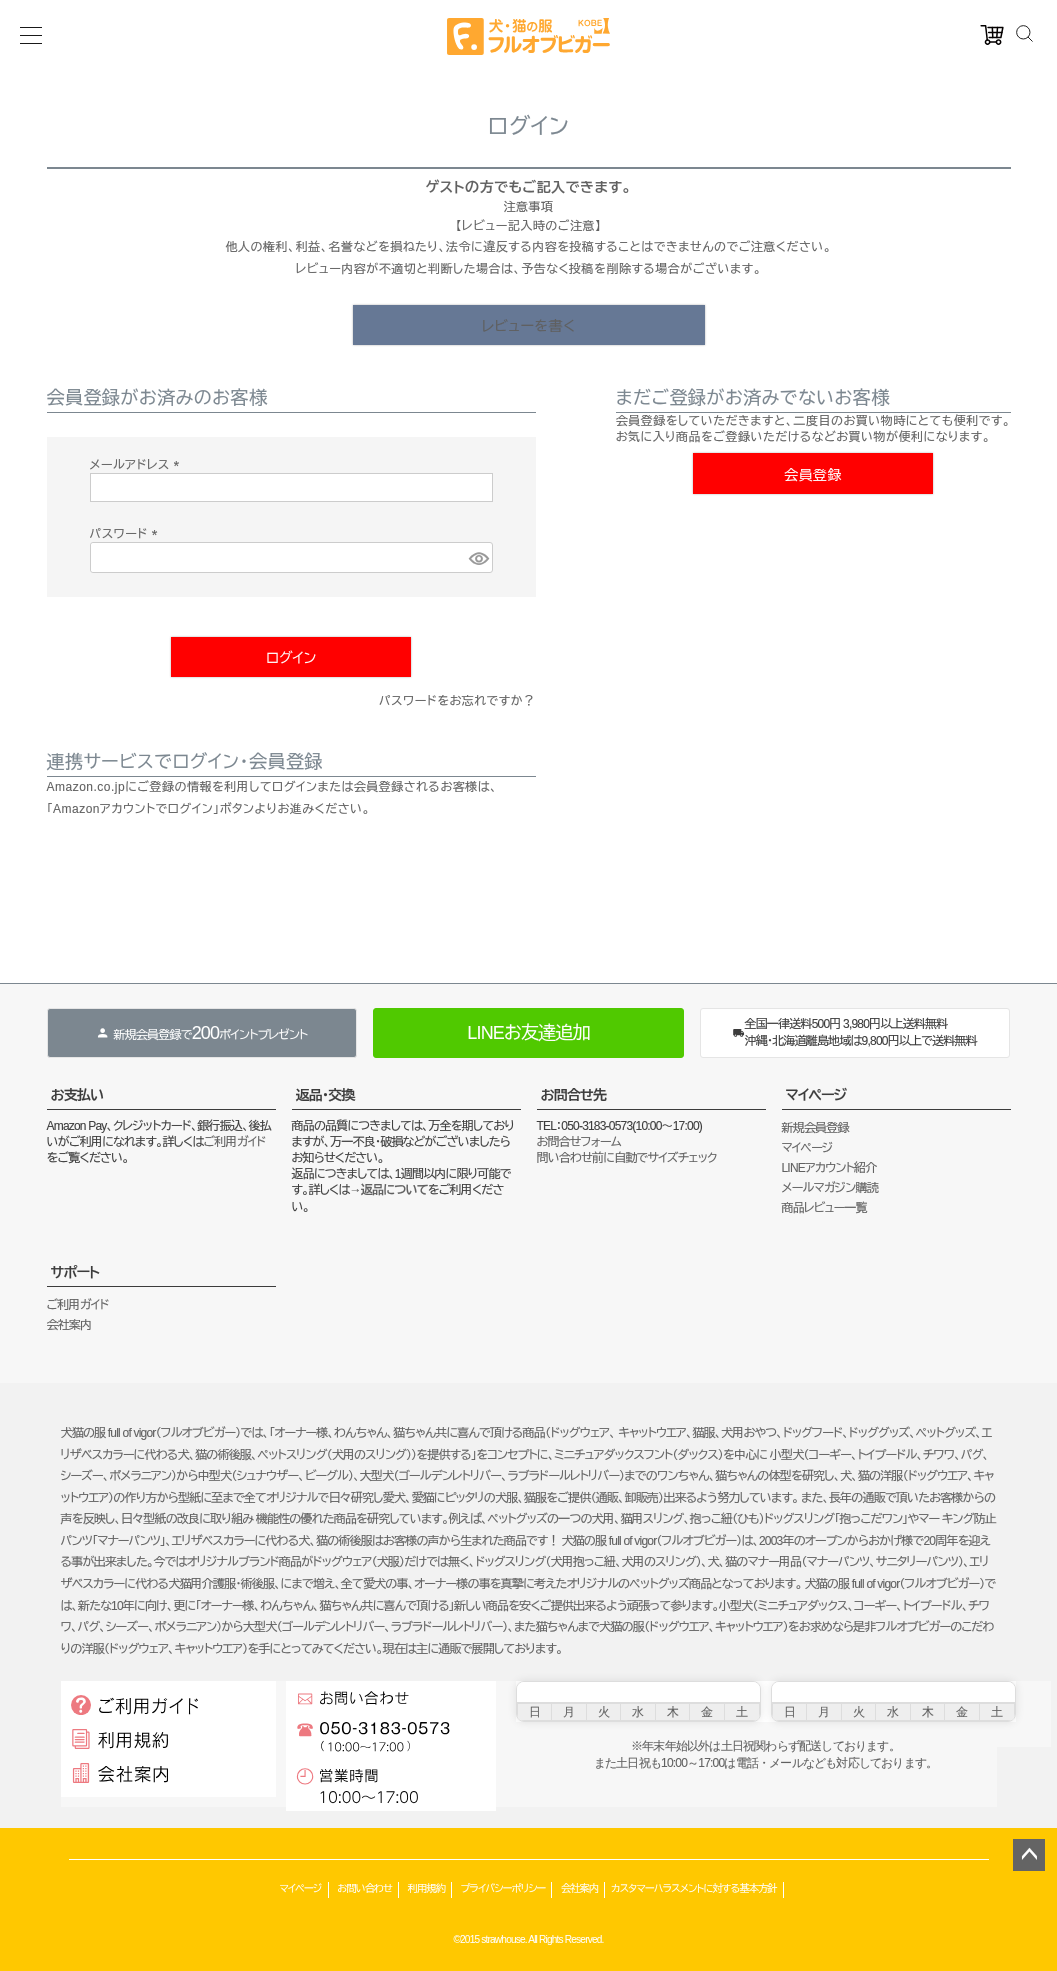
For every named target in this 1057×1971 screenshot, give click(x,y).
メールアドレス (138, 465)
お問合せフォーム (579, 1142)
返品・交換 (325, 1095)
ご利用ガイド (234, 1142)
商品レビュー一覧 (824, 1208)
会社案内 (69, 1325)
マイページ (816, 1095)
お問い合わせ (364, 1888)
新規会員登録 (815, 1128)
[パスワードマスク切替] (478, 557)
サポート (75, 1272)
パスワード (127, 534)
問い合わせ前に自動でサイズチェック (627, 1158)
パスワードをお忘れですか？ (457, 701)
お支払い (77, 1095)
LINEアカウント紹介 (829, 1168)
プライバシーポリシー (503, 1888)
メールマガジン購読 (830, 1188)
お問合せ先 (574, 1095)
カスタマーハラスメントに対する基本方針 (693, 1888)
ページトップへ (1029, 1855)
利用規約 (426, 1888)
